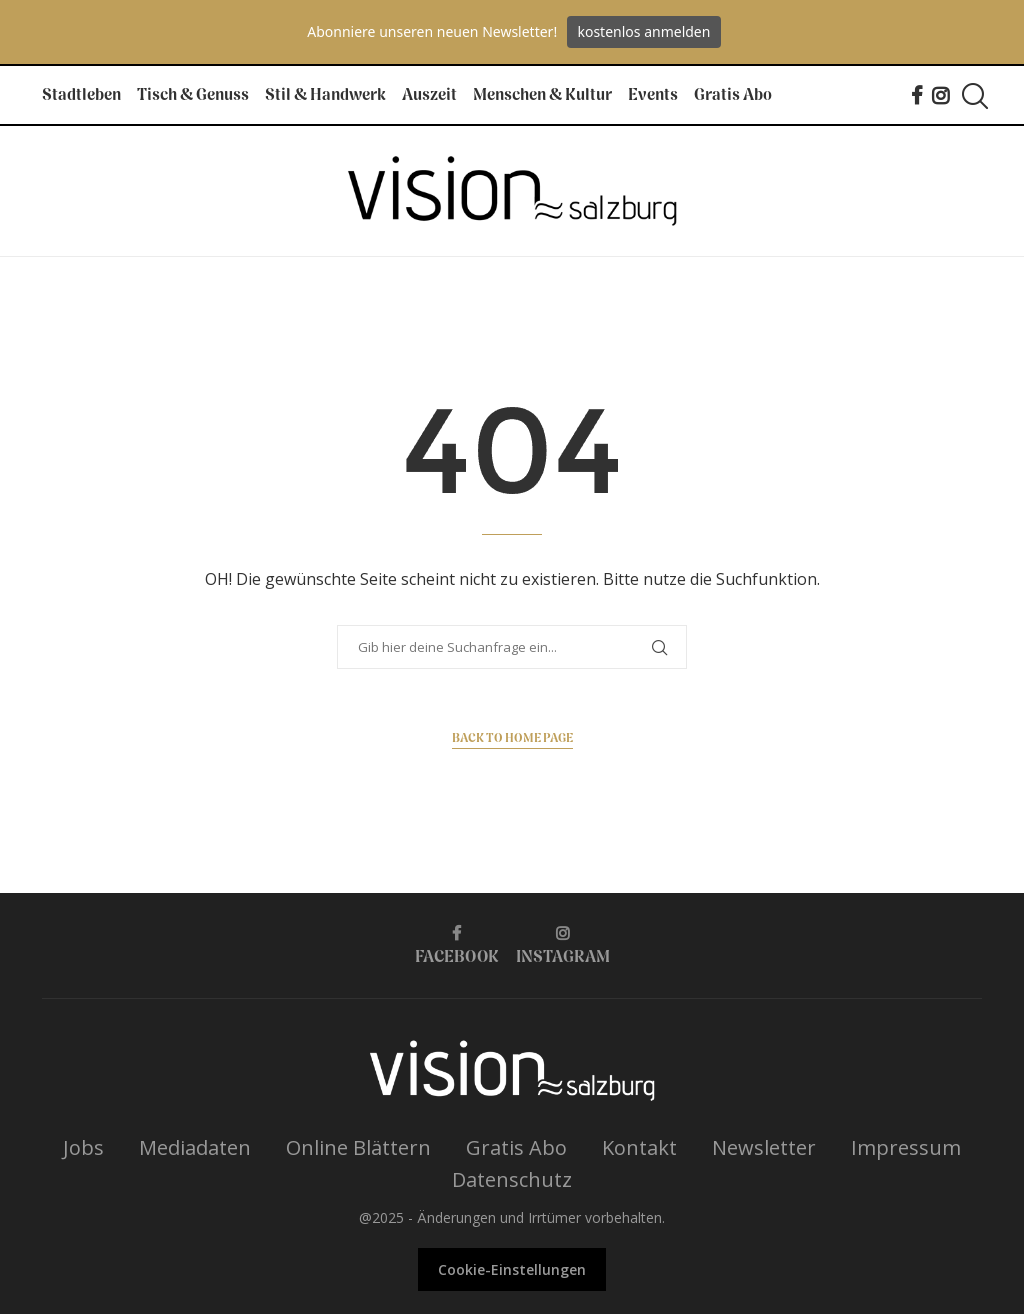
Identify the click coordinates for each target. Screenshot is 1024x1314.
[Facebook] (916, 96)
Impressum (906, 1147)
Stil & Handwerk (325, 96)
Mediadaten (195, 1147)
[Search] (972, 96)
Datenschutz (512, 1179)
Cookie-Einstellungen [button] (512, 1269)
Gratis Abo (733, 96)
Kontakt (639, 1147)
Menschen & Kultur (542, 96)
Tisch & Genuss (193, 96)
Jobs (83, 1147)
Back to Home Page (512, 739)
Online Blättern (358, 1147)
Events (653, 96)
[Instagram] (940, 96)
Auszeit (429, 96)
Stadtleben (81, 96)
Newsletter (764, 1147)
